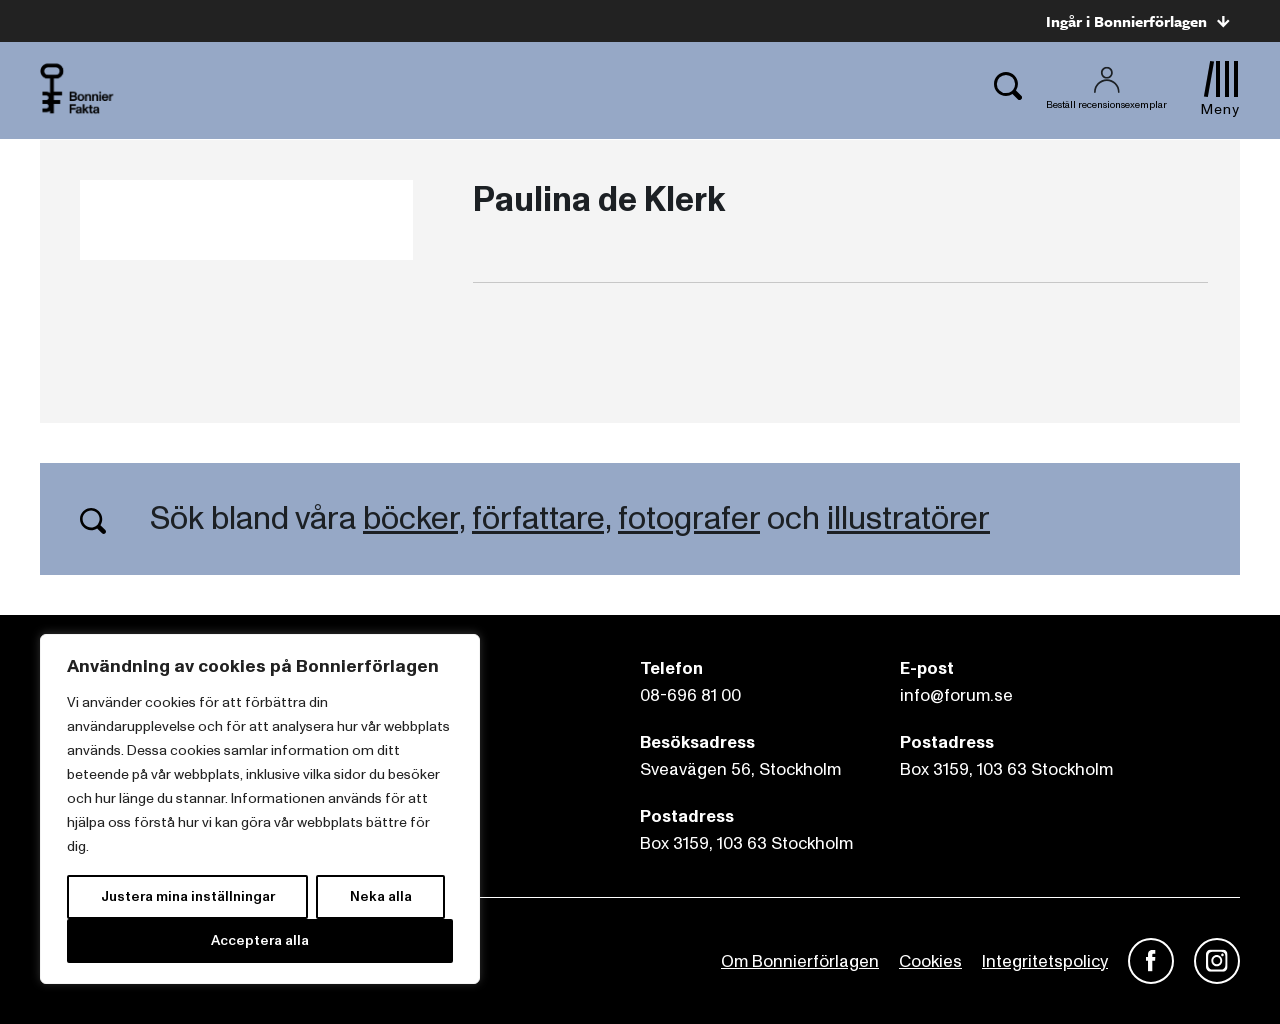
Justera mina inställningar (188, 896)
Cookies (930, 961)
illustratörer (908, 519)
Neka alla (381, 896)
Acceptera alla (260, 940)
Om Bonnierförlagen (800, 961)
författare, (541, 519)
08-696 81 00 (690, 695)
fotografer (689, 519)
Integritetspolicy (1045, 961)
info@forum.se (956, 695)
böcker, (414, 519)
